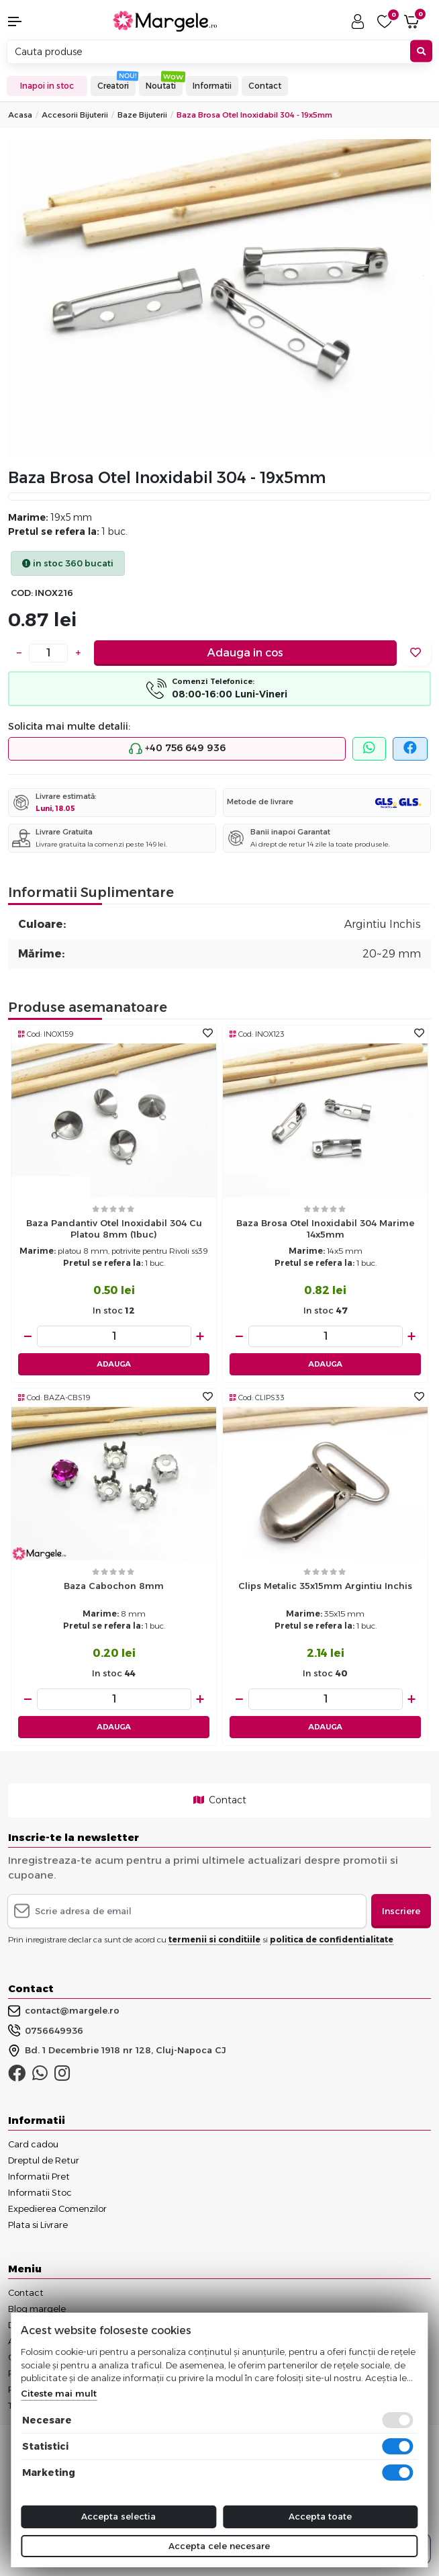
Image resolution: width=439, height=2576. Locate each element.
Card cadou (33, 2144)
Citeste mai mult (59, 2393)
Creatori (113, 86)
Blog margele (37, 2308)
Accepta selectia (118, 2516)
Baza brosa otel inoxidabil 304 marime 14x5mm (325, 1228)
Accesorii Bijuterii (75, 115)
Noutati (161, 86)
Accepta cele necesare (219, 2545)
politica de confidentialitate (331, 1939)
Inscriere (401, 1910)
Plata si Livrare (38, 2224)
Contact (264, 86)
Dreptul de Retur (43, 2160)
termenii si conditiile (214, 1939)
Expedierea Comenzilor (57, 2208)
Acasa (20, 115)
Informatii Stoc (40, 2192)
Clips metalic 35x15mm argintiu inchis (325, 1585)
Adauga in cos (245, 652)
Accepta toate (320, 2516)
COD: (22, 593)
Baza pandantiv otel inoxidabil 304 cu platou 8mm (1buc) (114, 1228)
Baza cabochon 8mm (114, 1585)
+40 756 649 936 (177, 748)
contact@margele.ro (63, 2011)
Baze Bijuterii (142, 115)
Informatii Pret (39, 2176)
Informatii (212, 86)
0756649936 (45, 2030)
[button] (36, 21)
